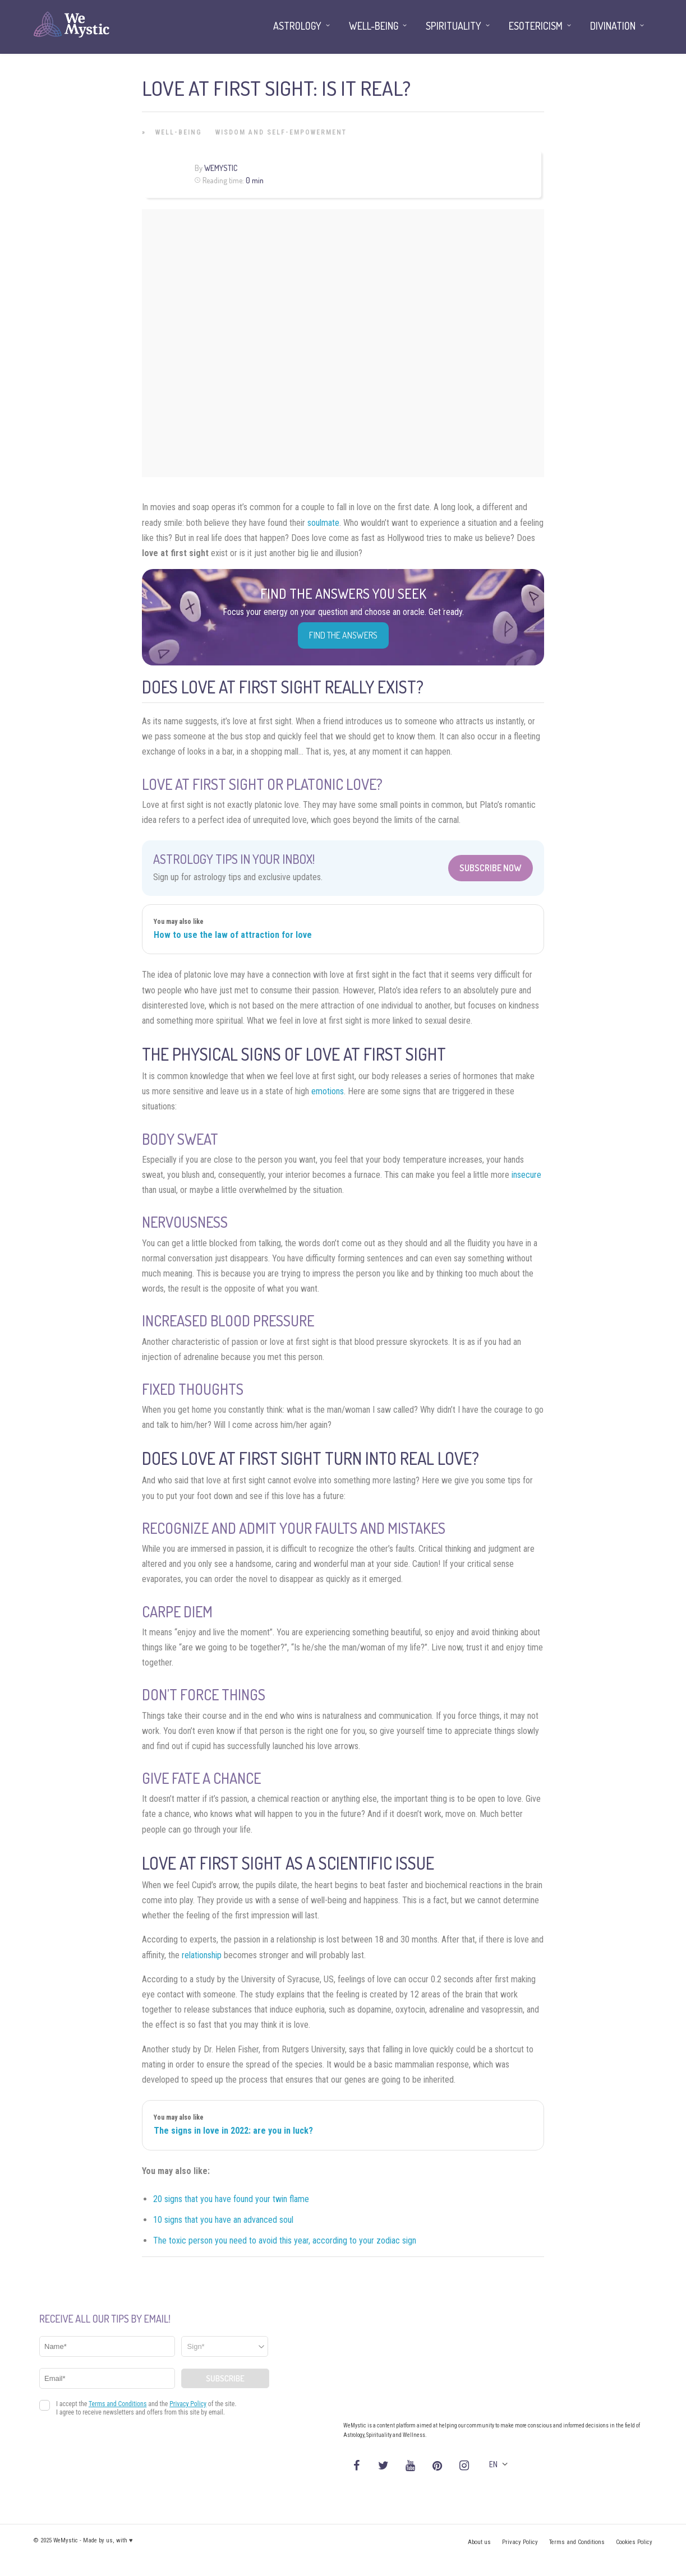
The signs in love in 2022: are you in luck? (233, 2130)
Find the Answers (343, 635)
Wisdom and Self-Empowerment (281, 132)
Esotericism (536, 26)
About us (479, 2542)
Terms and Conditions (577, 2542)
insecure (526, 1174)
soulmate (323, 522)
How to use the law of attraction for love (233, 934)
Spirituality (453, 26)
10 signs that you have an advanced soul (223, 2219)
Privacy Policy (520, 2542)
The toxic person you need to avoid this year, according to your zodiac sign (284, 2240)
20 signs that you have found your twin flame (231, 2199)
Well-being (178, 132)
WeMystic (220, 168)
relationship (202, 1955)
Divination (613, 26)
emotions (327, 1091)
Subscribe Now (490, 867)
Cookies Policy (634, 2542)
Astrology (297, 26)
